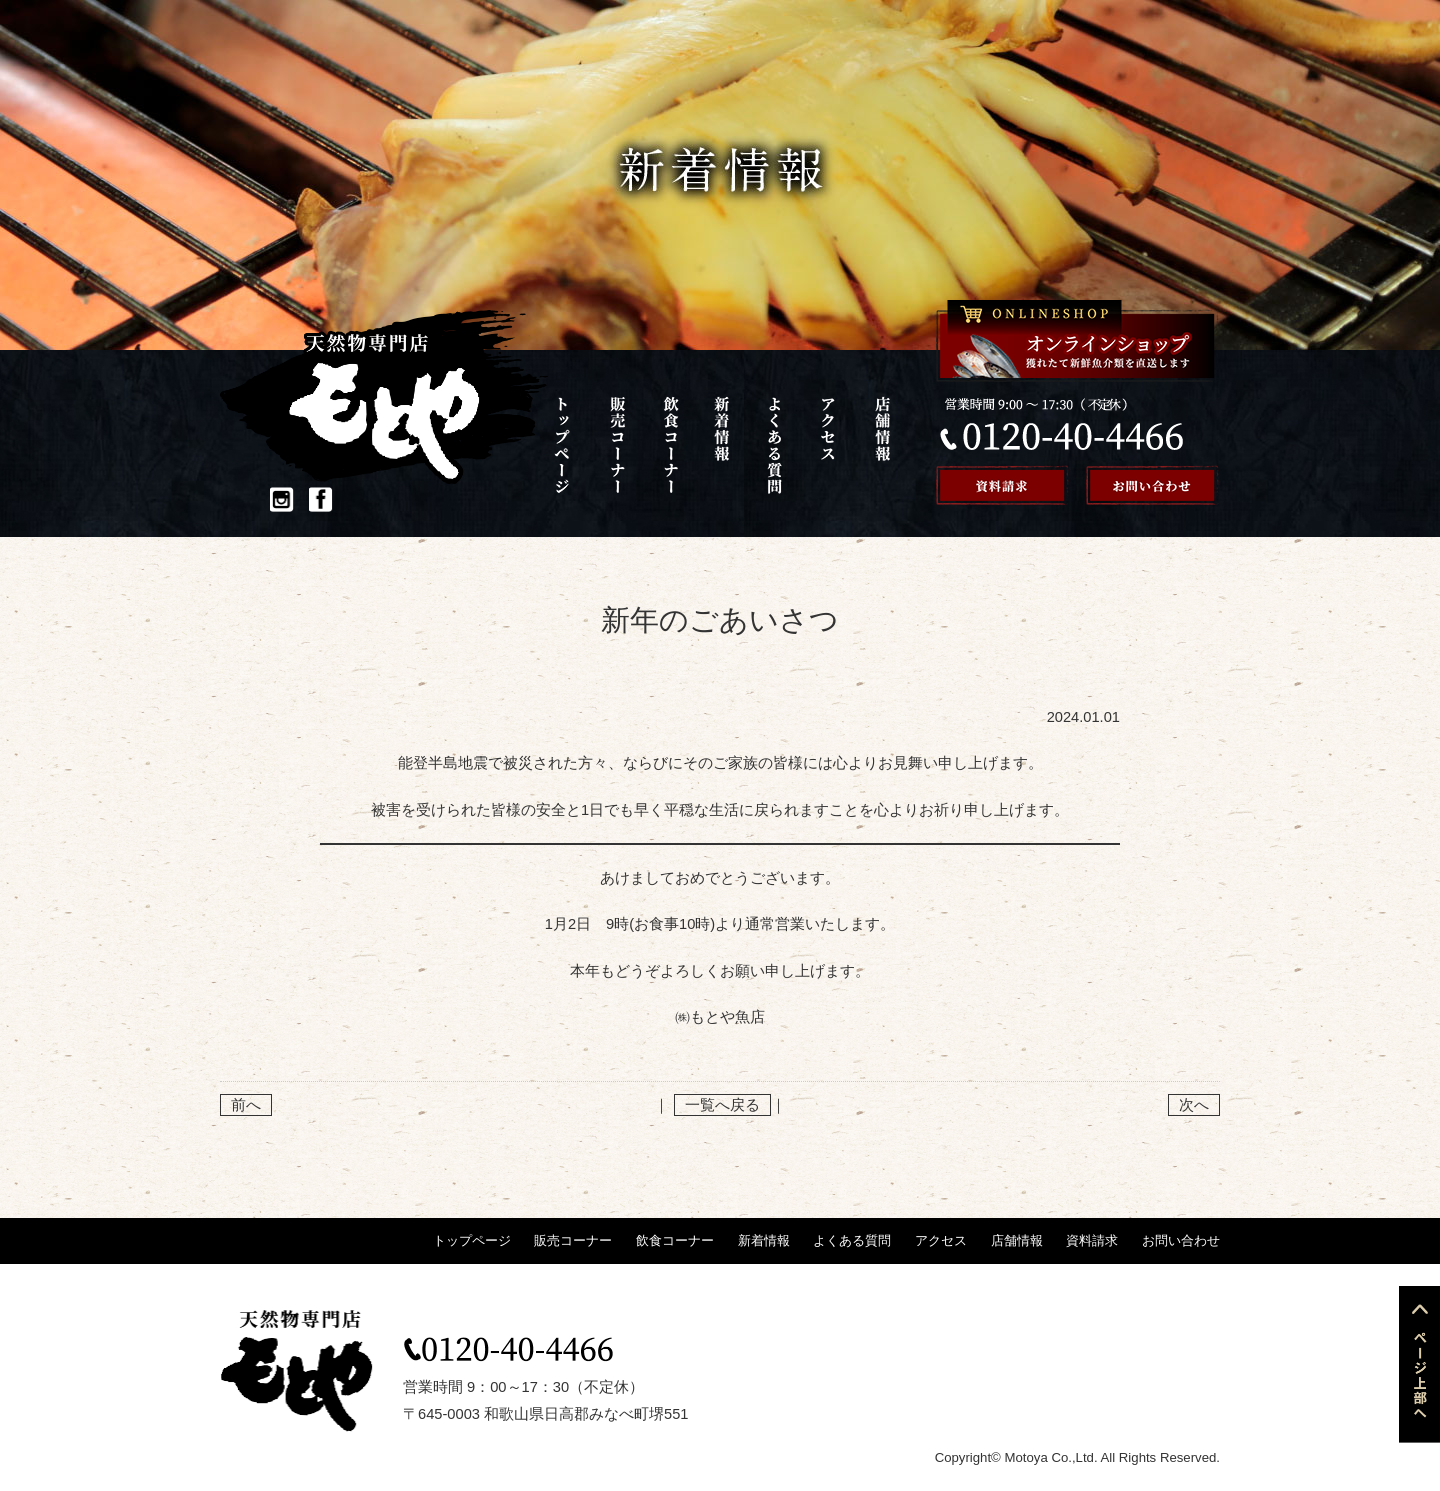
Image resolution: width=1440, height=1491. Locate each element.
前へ (246, 1105)
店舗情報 (880, 445)
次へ (1194, 1105)
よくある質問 (777, 445)
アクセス (828, 445)
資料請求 (1092, 1240)
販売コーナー (624, 445)
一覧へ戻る (722, 1105)
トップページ (573, 445)
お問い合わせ (1181, 1240)
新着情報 (726, 445)
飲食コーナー (675, 445)
